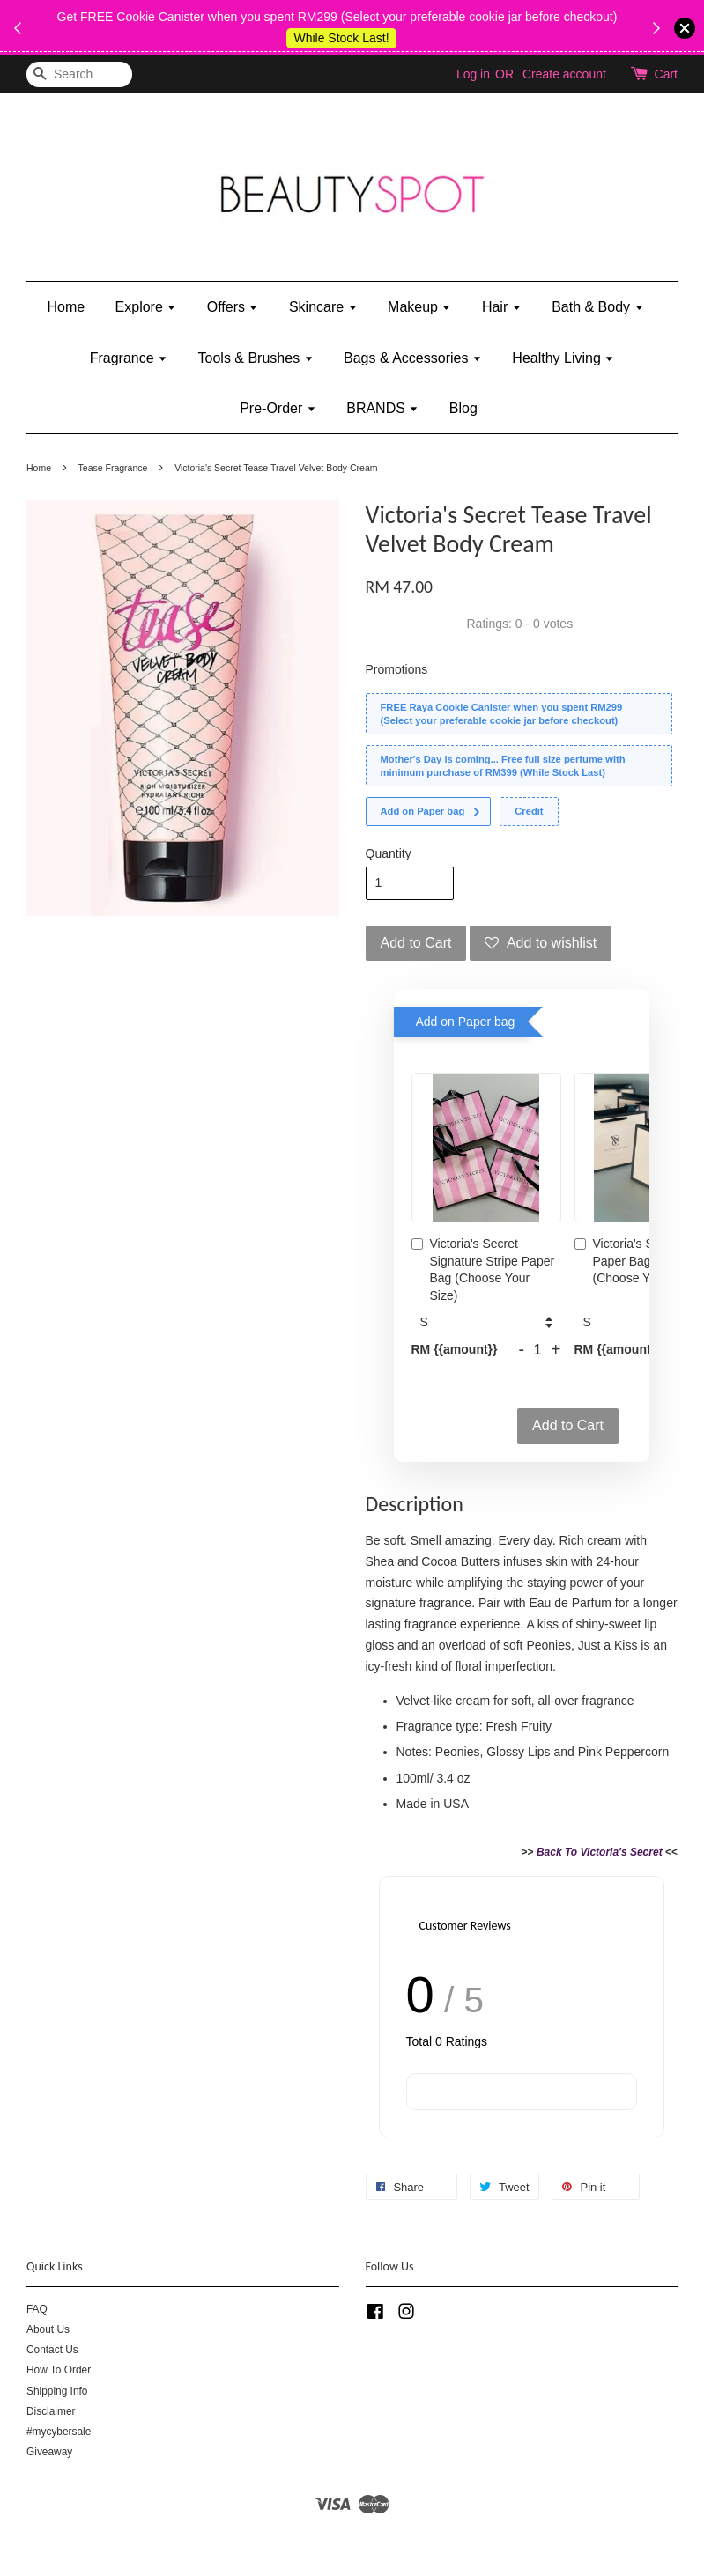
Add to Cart (568, 1425)
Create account (564, 74)
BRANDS (382, 408)
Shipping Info (56, 2391)
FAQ (37, 2309)
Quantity (388, 853)
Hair (502, 306)
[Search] (79, 74)
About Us (48, 2329)
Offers (233, 306)
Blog (463, 408)
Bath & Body (597, 306)
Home (66, 306)
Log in (473, 74)
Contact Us (52, 2349)
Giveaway (49, 2452)
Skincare (323, 306)
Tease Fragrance (113, 467)
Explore (146, 306)
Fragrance (128, 358)
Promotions (397, 669)
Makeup (419, 306)
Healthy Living (563, 358)
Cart (666, 74)
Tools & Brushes (256, 358)
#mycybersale (58, 2431)
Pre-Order (278, 408)
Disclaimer (51, 2411)
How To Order (58, 2370)
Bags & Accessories (413, 358)
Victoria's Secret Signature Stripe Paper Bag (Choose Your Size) (483, 1269)
